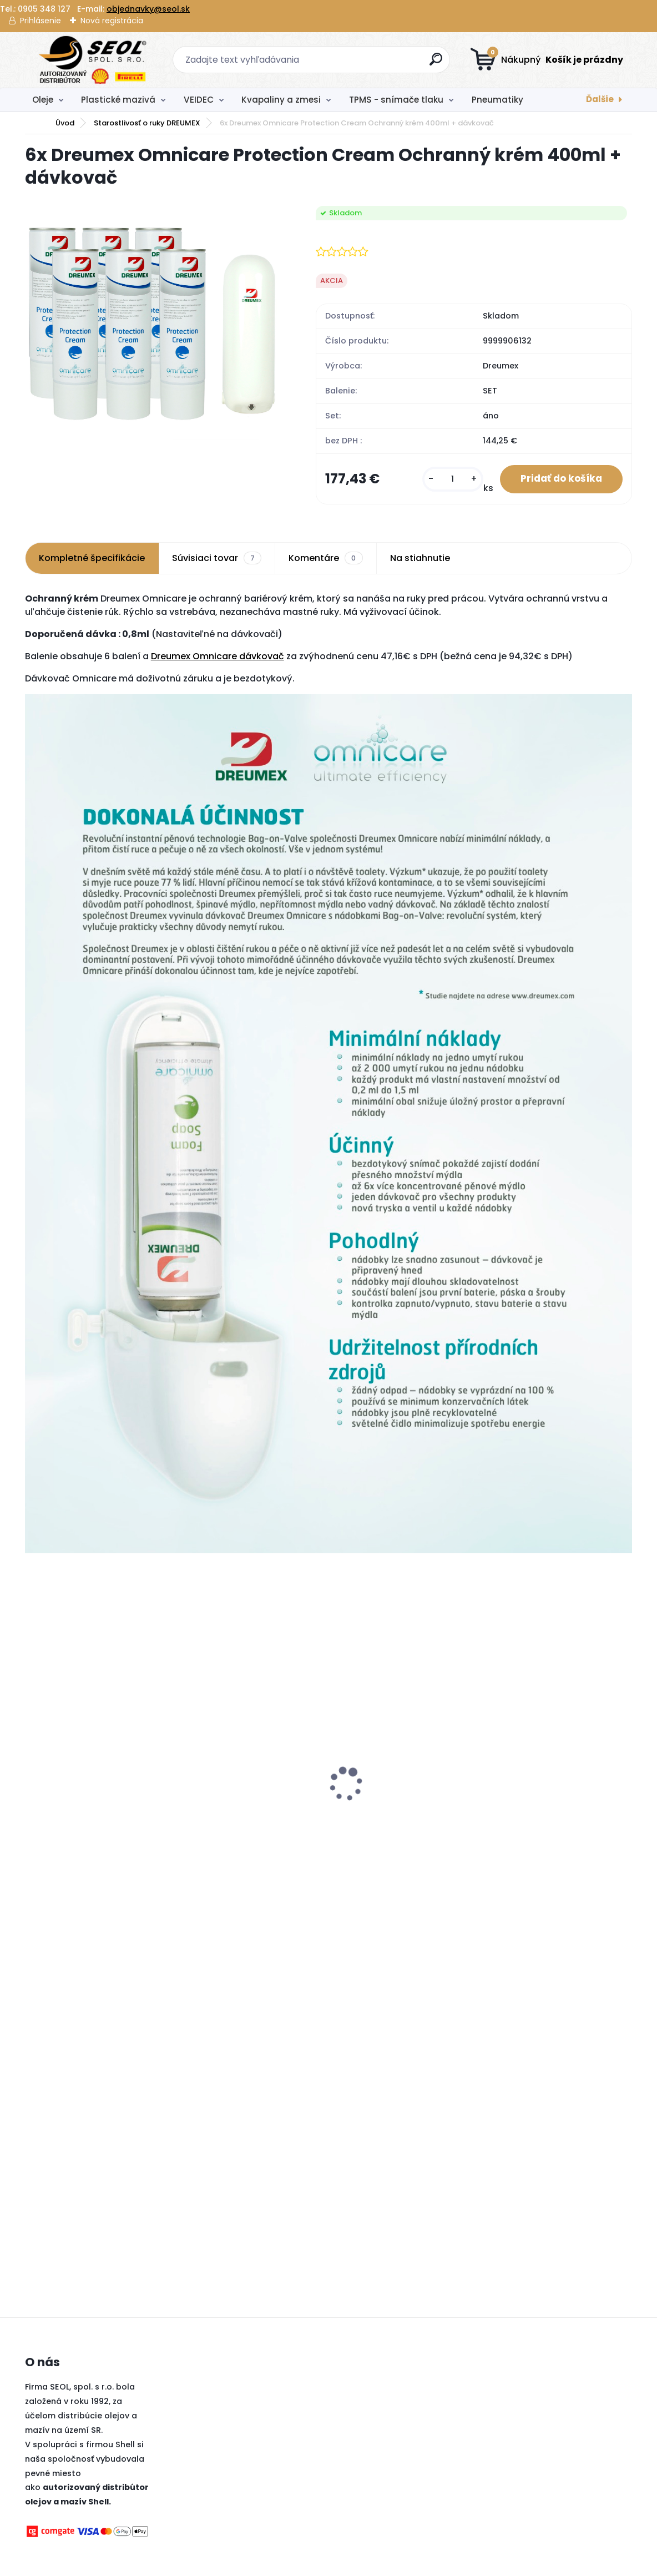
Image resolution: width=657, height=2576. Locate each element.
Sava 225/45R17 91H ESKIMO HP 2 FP (401, 1816)
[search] (437, 63)
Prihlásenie (40, 20)
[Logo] (93, 60)
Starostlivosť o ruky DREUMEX (147, 123)
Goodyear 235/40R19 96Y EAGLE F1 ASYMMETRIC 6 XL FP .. (556, 1816)
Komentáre (325, 559)
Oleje (42, 99)
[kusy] (448, 479)
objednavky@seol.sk (148, 8)
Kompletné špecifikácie (92, 559)
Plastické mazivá (118, 99)
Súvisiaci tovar (216, 559)
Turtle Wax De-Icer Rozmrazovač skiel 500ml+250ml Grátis (77, 1821)
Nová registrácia (111, 20)
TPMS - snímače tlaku (396, 99)
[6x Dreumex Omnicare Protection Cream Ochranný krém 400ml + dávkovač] (152, 323)
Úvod (64, 123)
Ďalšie (600, 99)
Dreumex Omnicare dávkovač (217, 657)
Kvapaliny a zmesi (281, 99)
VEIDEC (199, 99)
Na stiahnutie (420, 559)
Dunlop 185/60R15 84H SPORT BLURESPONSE (246, 1816)
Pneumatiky (497, 99)
